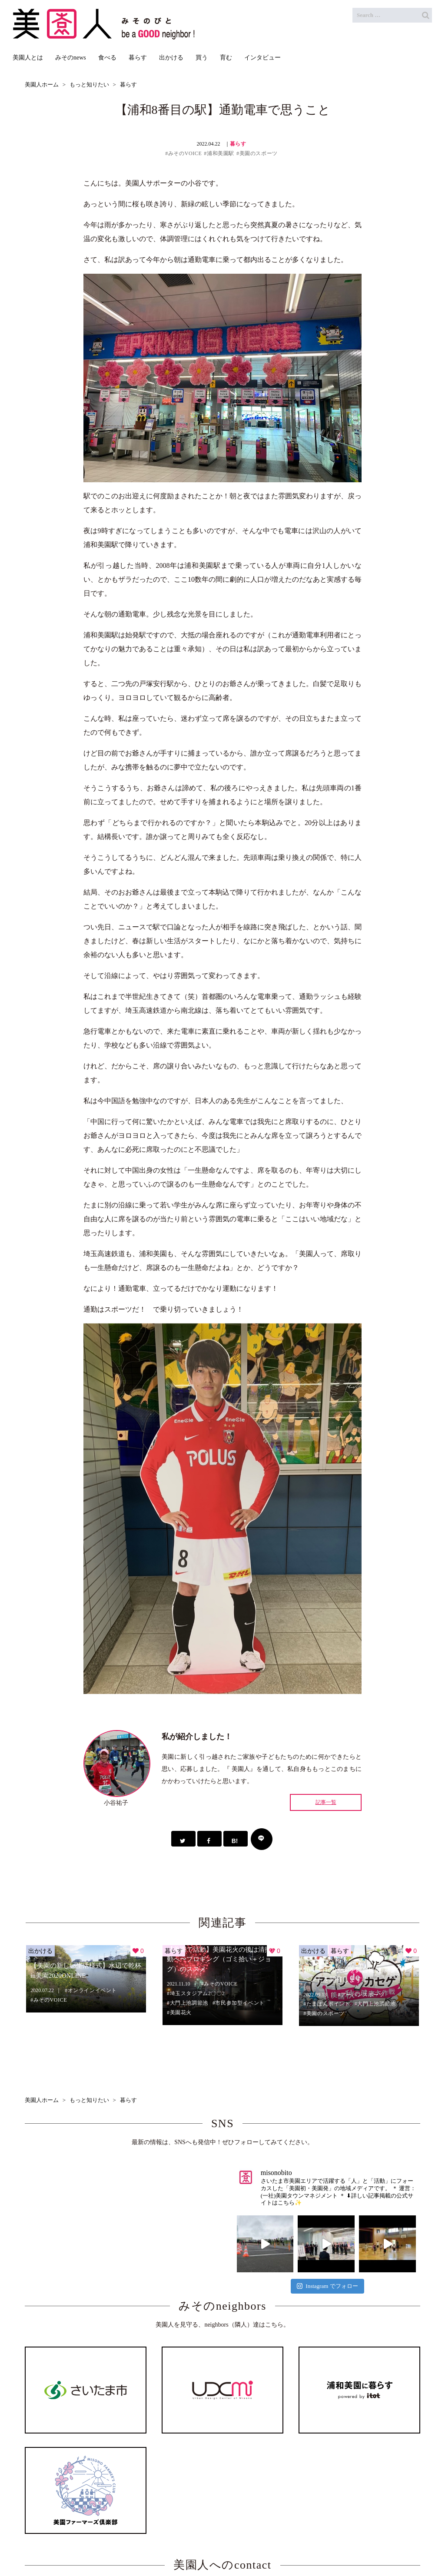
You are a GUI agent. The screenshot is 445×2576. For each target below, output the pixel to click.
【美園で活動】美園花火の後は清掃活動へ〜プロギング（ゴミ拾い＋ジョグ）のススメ (222, 1959)
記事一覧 (325, 1802)
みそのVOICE (185, 153)
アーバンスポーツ (363, 1995)
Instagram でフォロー (327, 2286)
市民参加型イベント (239, 2003)
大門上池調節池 (189, 2003)
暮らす (238, 144)
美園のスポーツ (258, 153)
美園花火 (181, 2012)
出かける (40, 1950)
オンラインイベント (92, 1990)
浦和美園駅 (220, 153)
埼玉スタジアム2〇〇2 (197, 1993)
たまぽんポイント (328, 2004)
